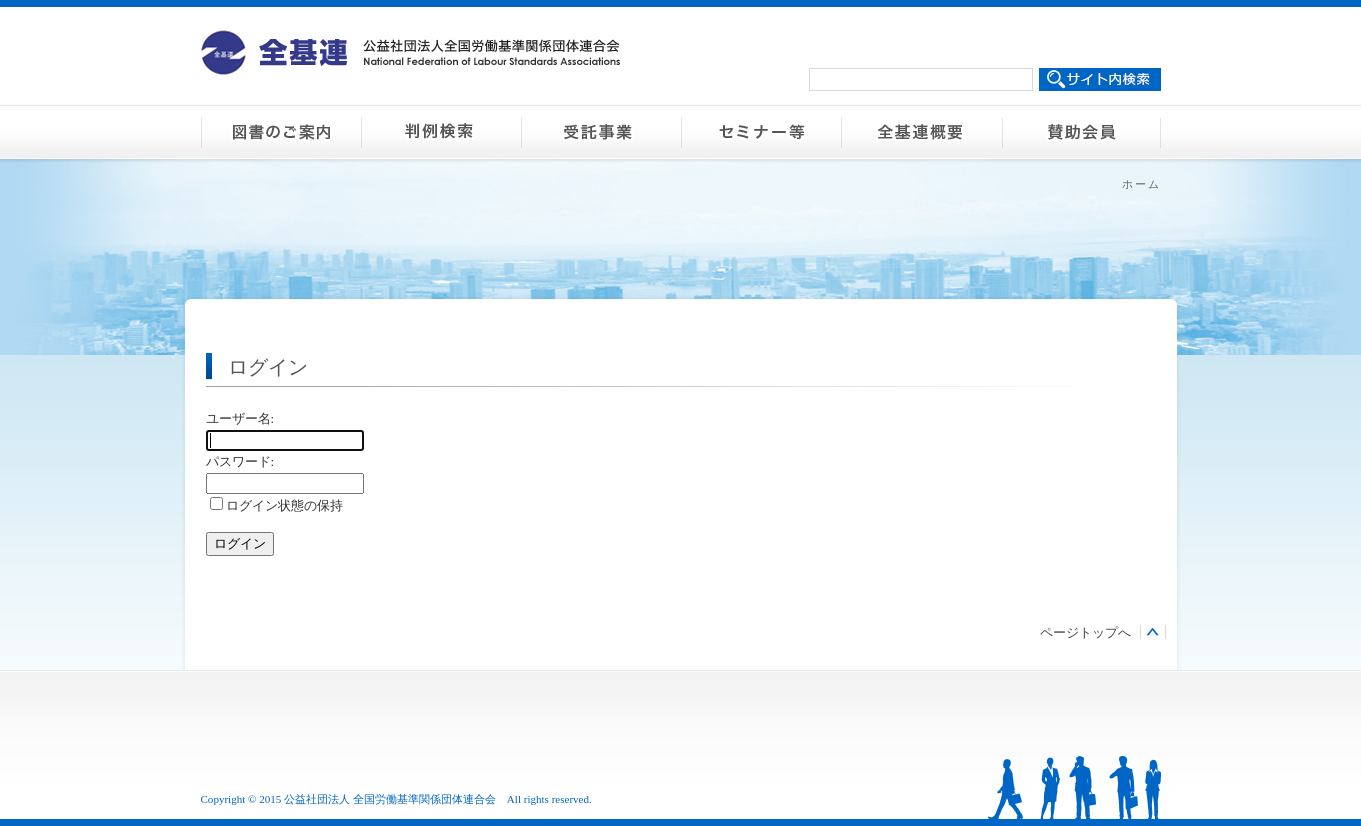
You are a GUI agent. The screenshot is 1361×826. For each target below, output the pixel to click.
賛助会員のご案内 (1081, 132)
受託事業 (601, 132)
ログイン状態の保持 (276, 505)
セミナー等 (761, 132)
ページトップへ (1085, 632)
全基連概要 (921, 132)
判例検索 (441, 132)
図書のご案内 (281, 132)
